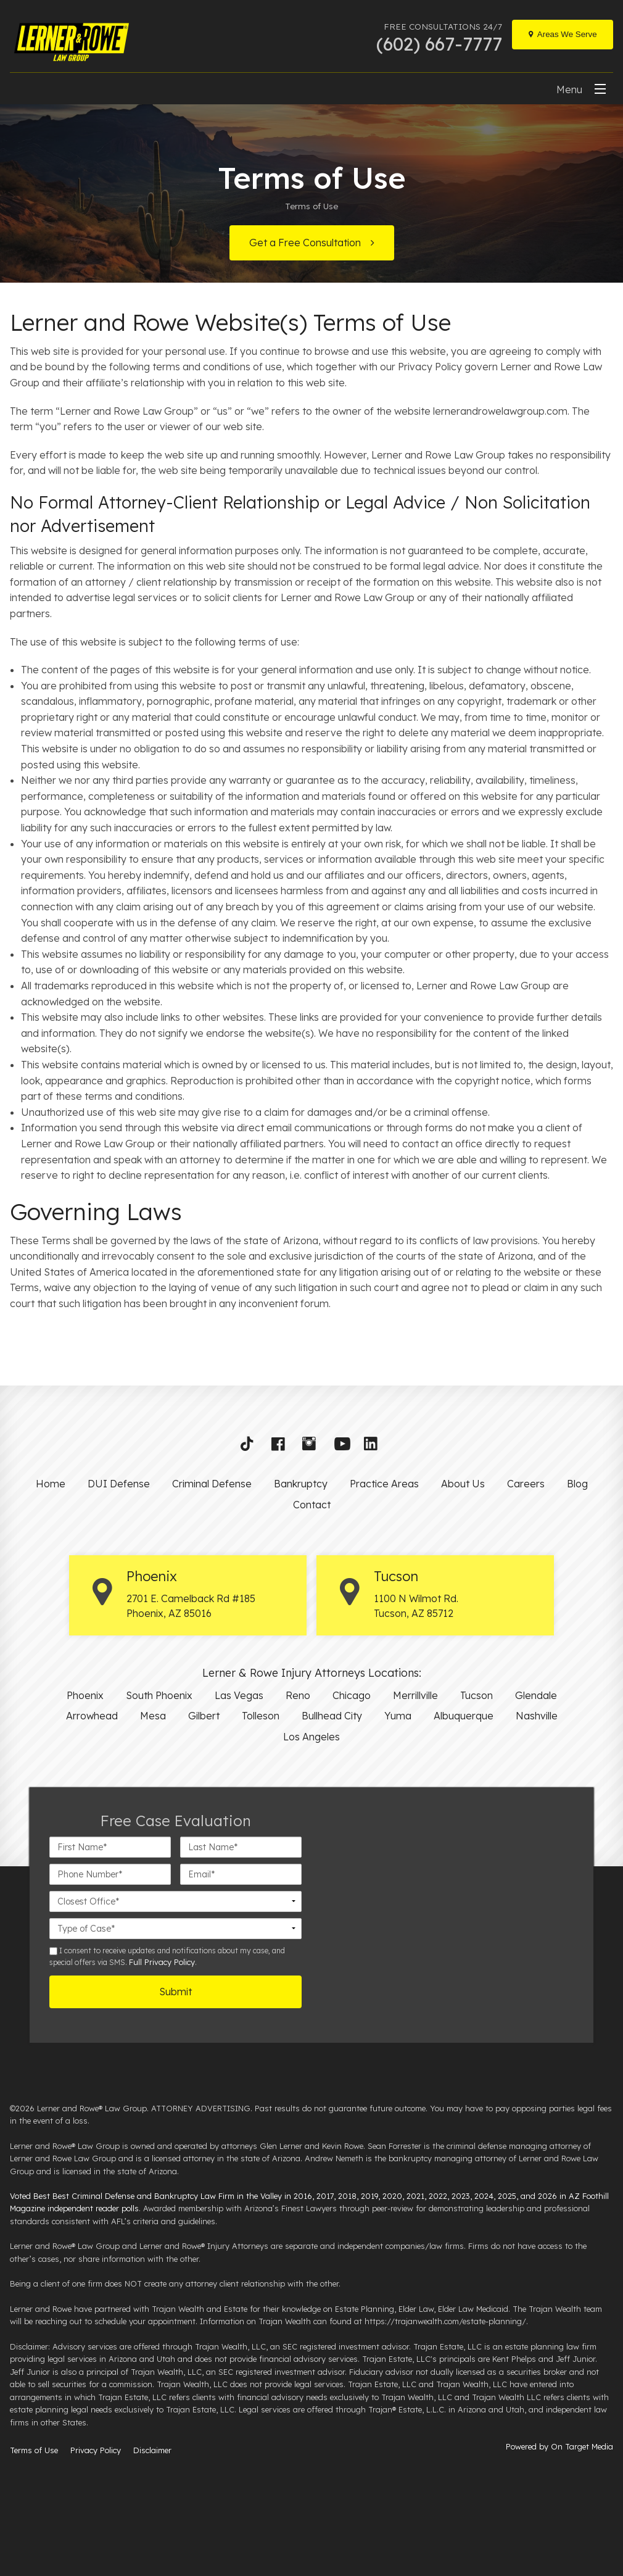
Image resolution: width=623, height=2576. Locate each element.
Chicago (351, 1695)
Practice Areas (384, 1483)
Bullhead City (332, 1716)
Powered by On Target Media (559, 2446)
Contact (312, 1504)
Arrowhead (92, 1716)
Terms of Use (34, 2450)
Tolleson (260, 1716)
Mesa (153, 1716)
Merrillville (415, 1695)
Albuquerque (463, 1716)
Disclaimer (152, 2450)
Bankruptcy (301, 1483)
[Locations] (562, 34)
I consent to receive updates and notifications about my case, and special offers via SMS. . (167, 1956)
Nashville (537, 1716)
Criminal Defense (212, 1483)
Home (50, 1483)
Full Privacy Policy (162, 1962)
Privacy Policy (95, 2450)
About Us (463, 1483)
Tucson (476, 1695)
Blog (577, 1483)
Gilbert (204, 1716)
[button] (251, 1446)
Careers (526, 1483)
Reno (298, 1695)
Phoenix (85, 1695)
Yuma (397, 1716)
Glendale (536, 1695)
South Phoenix (159, 1695)
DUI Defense (119, 1483)
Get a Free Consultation (305, 242)
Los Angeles (311, 1736)
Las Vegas (239, 1695)
